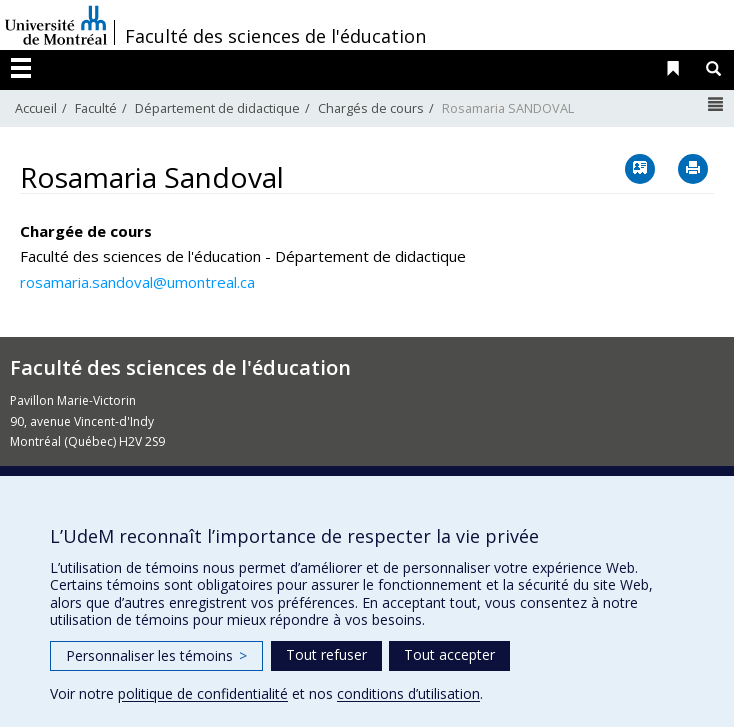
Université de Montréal (56, 25)
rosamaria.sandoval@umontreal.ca (137, 282)
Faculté (96, 108)
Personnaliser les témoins (156, 655)
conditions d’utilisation (408, 693)
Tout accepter (449, 654)
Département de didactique (217, 108)
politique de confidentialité (203, 693)
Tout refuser (326, 654)
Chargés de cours (371, 108)
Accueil (36, 108)
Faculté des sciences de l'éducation (275, 36)
